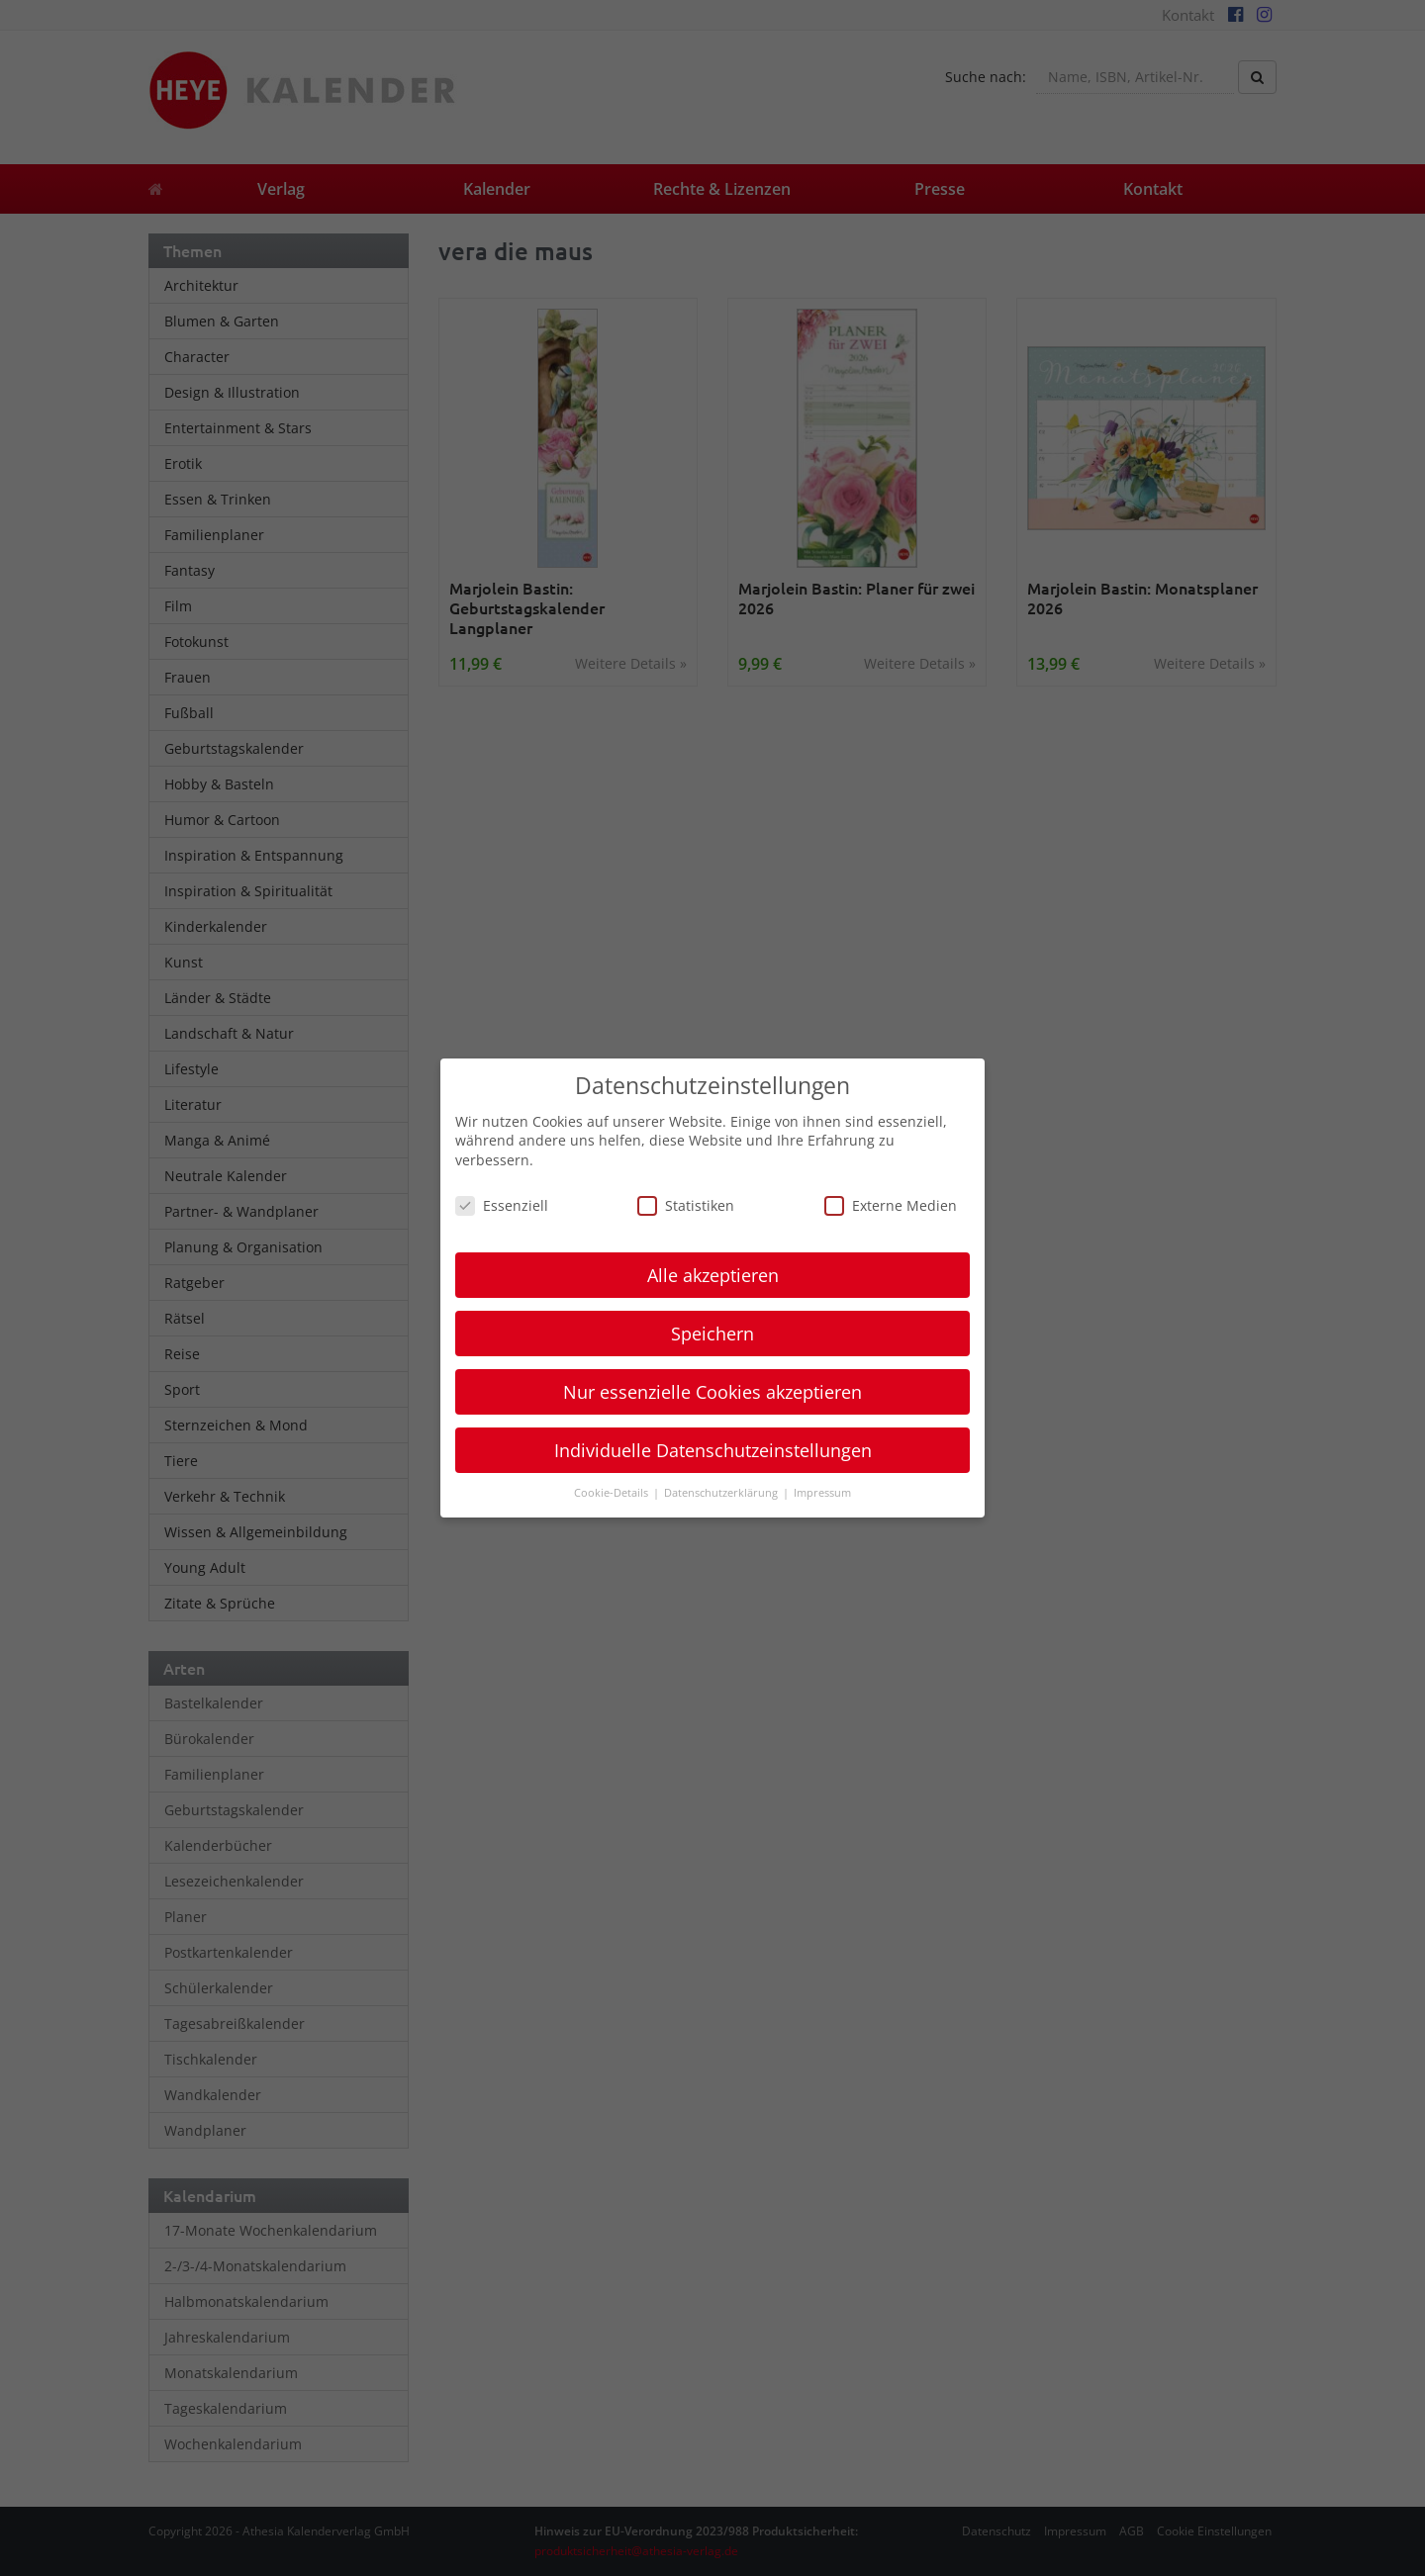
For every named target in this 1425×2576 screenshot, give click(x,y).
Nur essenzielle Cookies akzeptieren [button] (712, 1392)
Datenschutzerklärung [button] (722, 1493)
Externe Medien (890, 1205)
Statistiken (685, 1205)
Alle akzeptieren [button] (713, 1275)
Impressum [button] (822, 1493)
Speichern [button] (712, 1333)
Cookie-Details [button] (612, 1493)
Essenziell (501, 1205)
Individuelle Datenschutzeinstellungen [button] (713, 1450)
